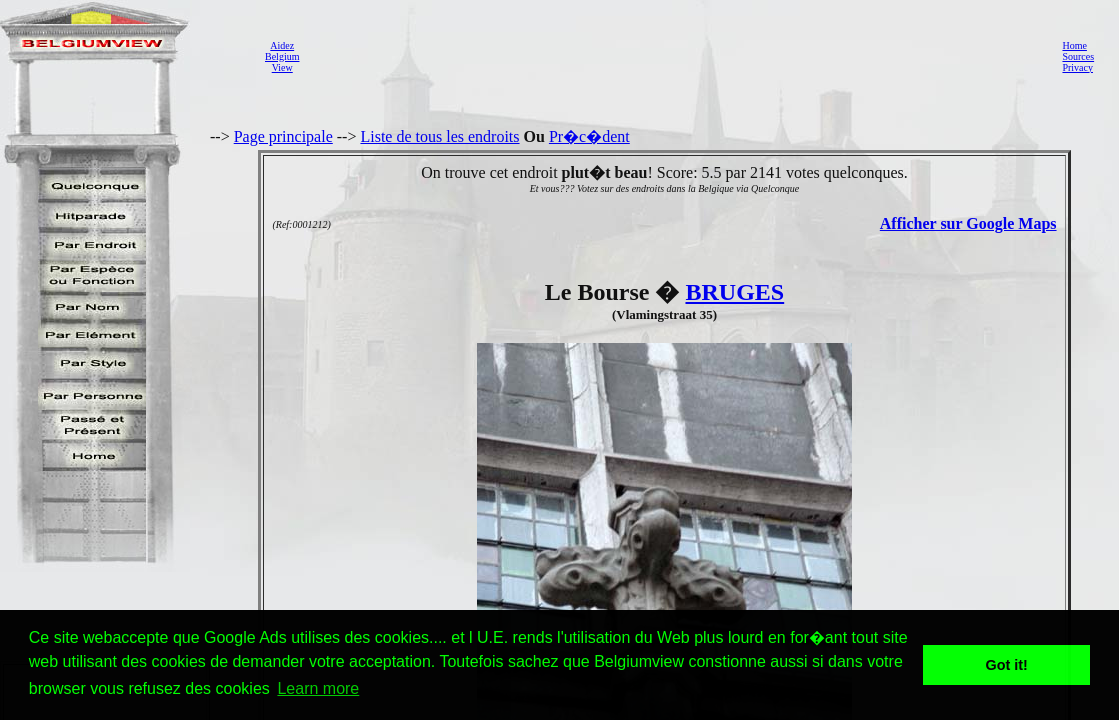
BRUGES (734, 292)
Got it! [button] (1007, 665)
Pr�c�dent (589, 136)
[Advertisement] (675, 56)
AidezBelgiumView (282, 56)
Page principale (283, 136)
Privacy (1077, 67)
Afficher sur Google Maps (968, 223)
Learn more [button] (318, 688)
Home (1074, 45)
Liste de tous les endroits (439, 136)
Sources (1078, 56)
